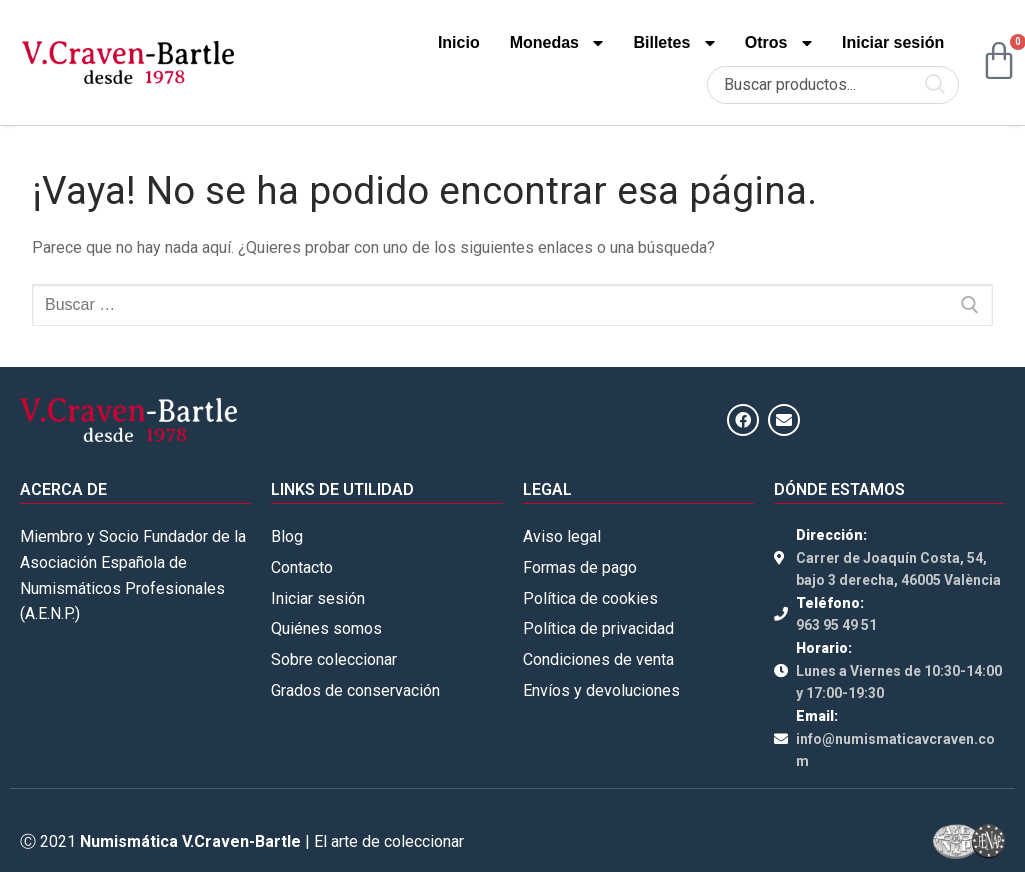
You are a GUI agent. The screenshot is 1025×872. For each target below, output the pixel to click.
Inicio (459, 42)
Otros (778, 43)
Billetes (673, 43)
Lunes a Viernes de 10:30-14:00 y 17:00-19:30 (899, 682)
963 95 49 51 (836, 625)
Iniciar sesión (893, 42)
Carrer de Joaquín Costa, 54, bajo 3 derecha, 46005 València (898, 569)
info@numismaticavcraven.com (895, 750)
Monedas (557, 43)
